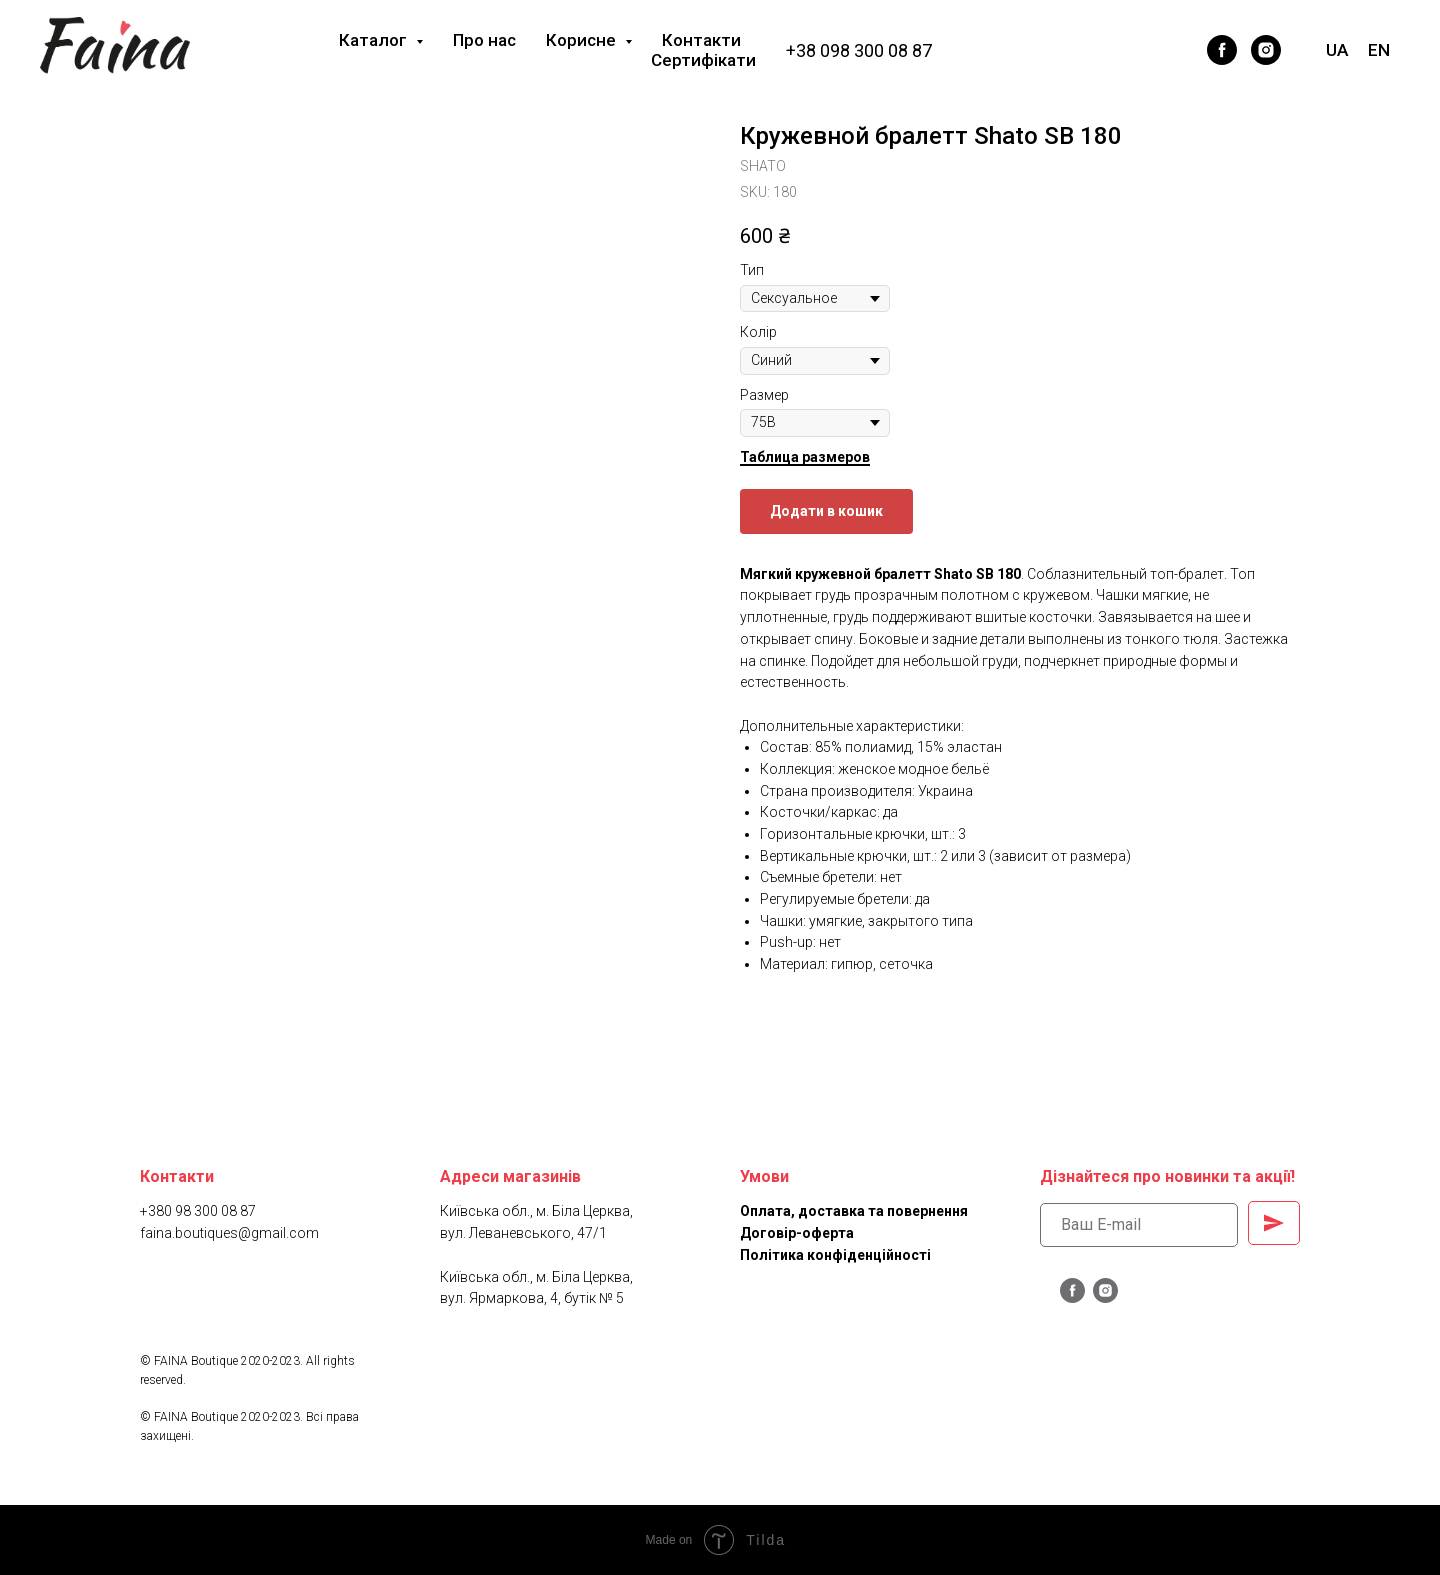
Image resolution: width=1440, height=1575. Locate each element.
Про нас (484, 40)
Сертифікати (703, 60)
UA (1337, 50)
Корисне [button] (583, 40)
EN (1379, 50)
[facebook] (1222, 50)
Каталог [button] (375, 40)
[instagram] (1266, 50)
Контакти (701, 40)
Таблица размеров (805, 457)
